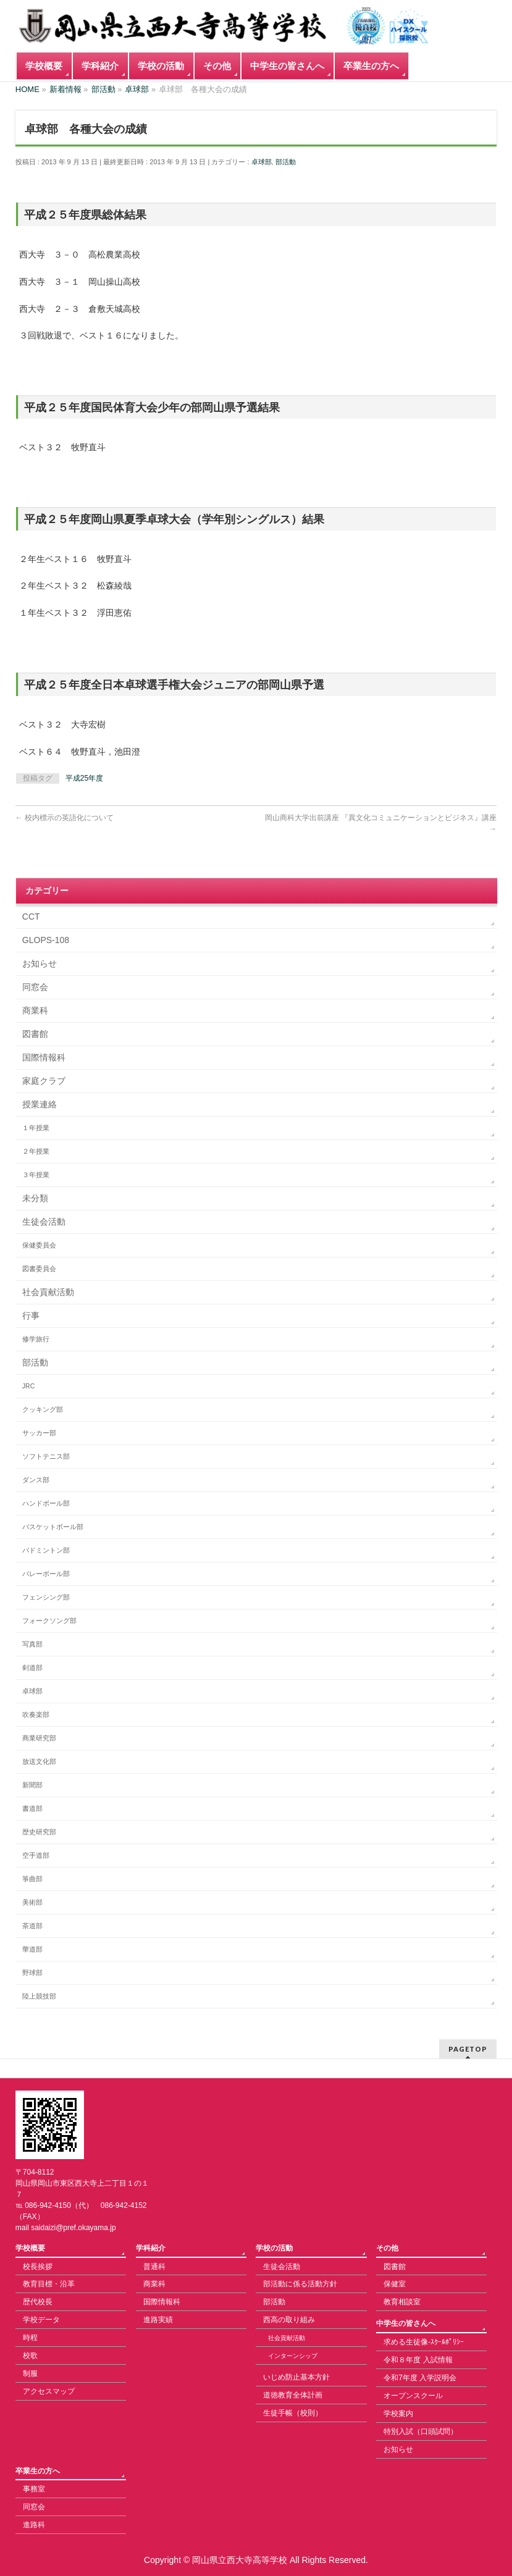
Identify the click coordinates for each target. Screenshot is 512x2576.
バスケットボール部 (52, 1526)
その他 (387, 2248)
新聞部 (32, 1785)
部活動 (285, 162)
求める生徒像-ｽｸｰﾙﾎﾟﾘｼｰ (424, 2342)
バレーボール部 (46, 1573)
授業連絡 (39, 1104)
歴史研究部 (39, 1832)
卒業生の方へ (37, 2471)
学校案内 (398, 2413)
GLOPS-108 (45, 940)
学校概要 (30, 2248)
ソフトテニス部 (46, 1456)
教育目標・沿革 (49, 2284)
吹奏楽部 (35, 1714)
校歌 (30, 2355)
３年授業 (35, 1174)
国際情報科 (43, 1057)
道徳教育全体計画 (292, 2395)
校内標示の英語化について (64, 817)
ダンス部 (35, 1479)
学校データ (41, 2319)
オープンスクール (413, 2395)
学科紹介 (151, 2248)
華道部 (32, 1949)
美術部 (32, 1902)
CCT (31, 916)
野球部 (32, 1972)
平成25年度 (84, 778)
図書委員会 (39, 1268)
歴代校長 (37, 2301)
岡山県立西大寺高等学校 (239, 2560)
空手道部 (35, 1855)
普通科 (154, 2266)
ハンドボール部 (46, 1503)
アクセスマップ (49, 2391)
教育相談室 (402, 2301)
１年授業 (35, 1127)
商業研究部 (39, 1738)
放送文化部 (39, 1761)
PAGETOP (467, 2049)
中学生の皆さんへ (405, 2323)
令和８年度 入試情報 (418, 2360)
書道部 (32, 1808)
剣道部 (32, 1667)
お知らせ (39, 963)
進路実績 (158, 2319)
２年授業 (35, 1151)
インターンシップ (292, 2355)
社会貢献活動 (48, 1292)
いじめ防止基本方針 (296, 2377)
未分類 (35, 1198)
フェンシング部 (46, 1597)
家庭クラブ (43, 1081)
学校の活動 (274, 2248)
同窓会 (35, 987)
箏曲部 (32, 1878)
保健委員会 (39, 1245)
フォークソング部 (49, 1620)
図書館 (35, 1034)
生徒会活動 (43, 1222)
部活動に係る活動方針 (300, 2284)
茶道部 (32, 1925)
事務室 (34, 2489)
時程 (30, 2337)
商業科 (35, 1010)
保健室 (395, 2284)
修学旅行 (35, 1339)
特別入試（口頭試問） (421, 2431)
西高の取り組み (289, 2319)
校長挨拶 (37, 2266)
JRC (28, 1386)
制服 (30, 2373)
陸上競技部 (39, 1996)
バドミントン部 (46, 1550)
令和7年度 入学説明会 (420, 2377)
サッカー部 (39, 1433)
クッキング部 (42, 1409)
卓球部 (261, 162)
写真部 (32, 1644)
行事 (31, 1315)
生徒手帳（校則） (292, 2413)
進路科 (34, 2524)
